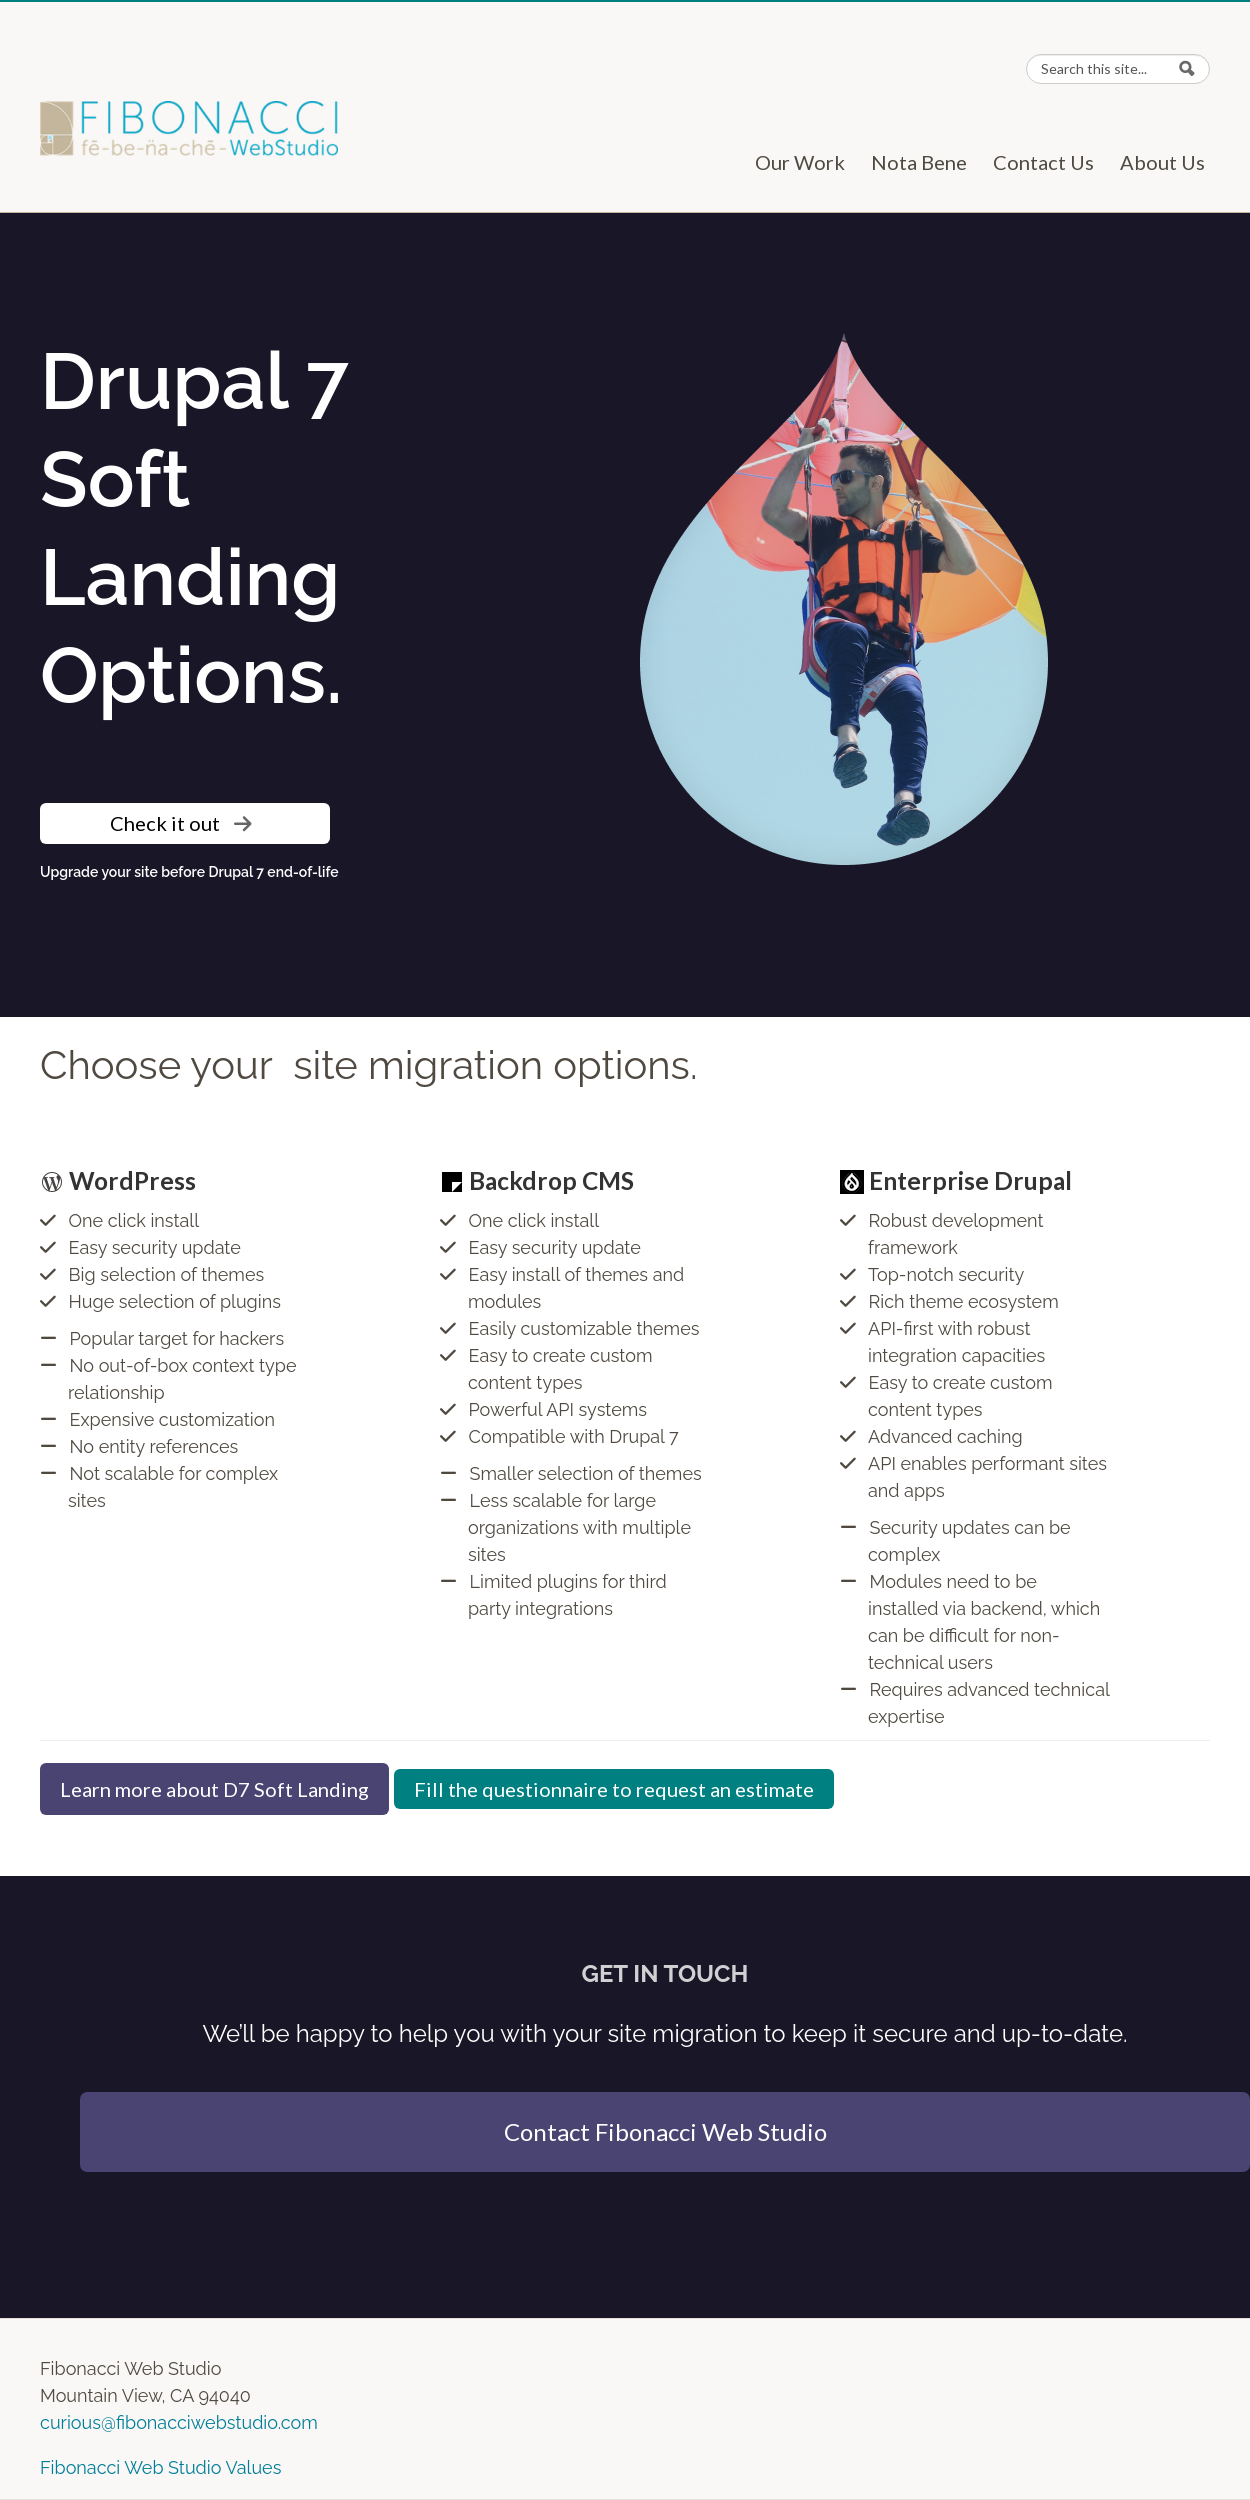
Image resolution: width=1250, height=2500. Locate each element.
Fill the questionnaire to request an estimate (614, 1789)
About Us (1169, 162)
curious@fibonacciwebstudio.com (179, 2422)
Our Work (807, 162)
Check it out (181, 823)
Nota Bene (926, 162)
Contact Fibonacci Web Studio (665, 2131)
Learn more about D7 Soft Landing (214, 1789)
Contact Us (1050, 162)
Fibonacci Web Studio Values (160, 2467)
